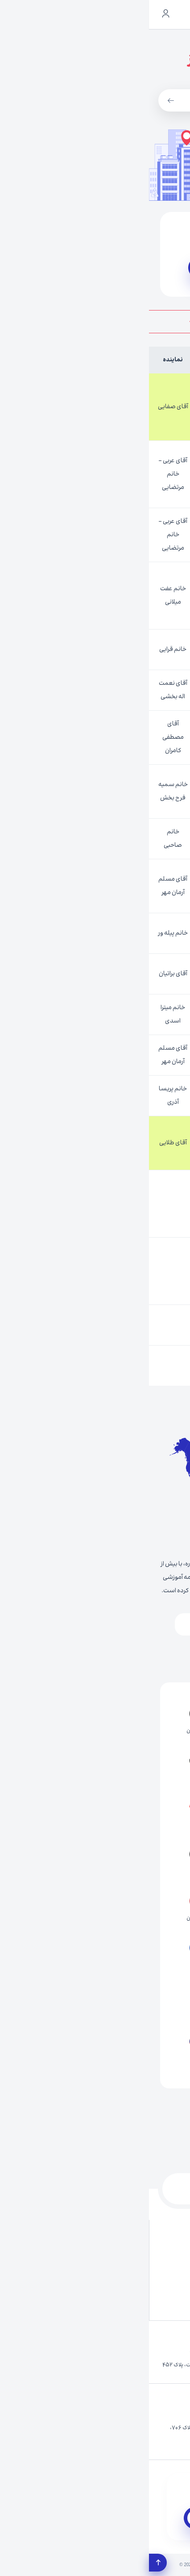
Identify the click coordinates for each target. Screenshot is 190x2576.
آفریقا (49, 1624)
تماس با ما (73, 2231)
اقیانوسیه (71, 1656)
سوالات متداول (68, 2298)
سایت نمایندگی (107, 268)
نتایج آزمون (144, 2298)
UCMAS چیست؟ (138, 2276)
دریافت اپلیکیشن (107, 2518)
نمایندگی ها (71, 2276)
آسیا (147, 1624)
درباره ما (148, 2231)
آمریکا (129, 1656)
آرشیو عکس (143, 2253)
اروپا (99, 1624)
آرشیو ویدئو (71, 2253)
